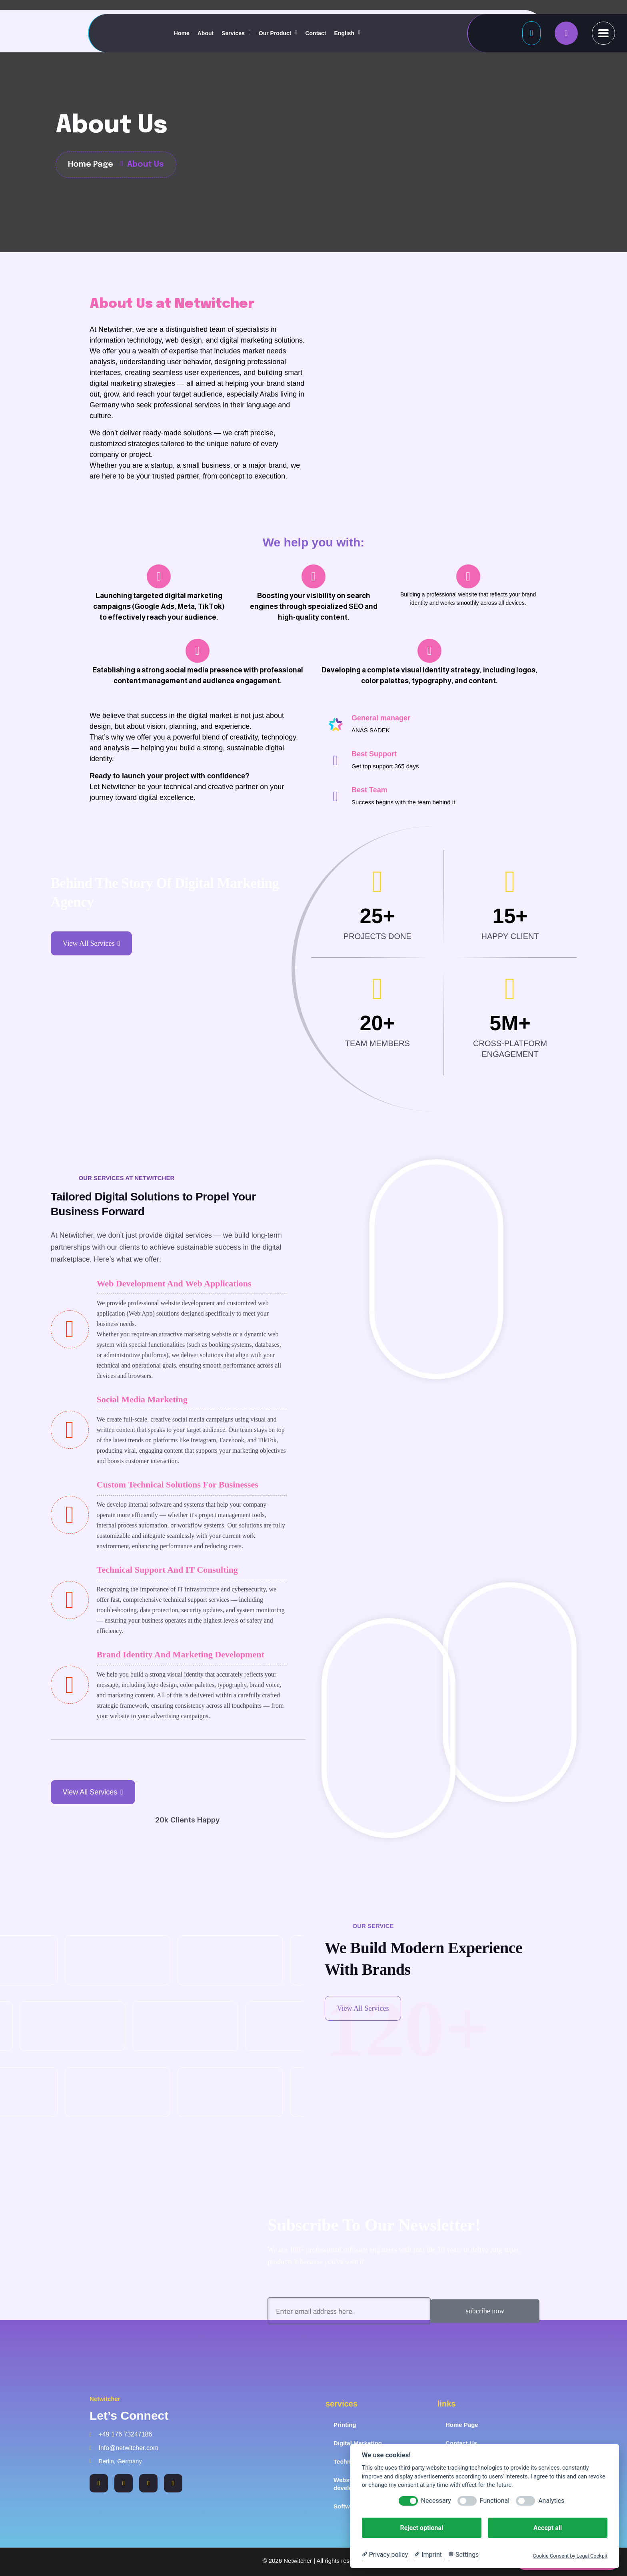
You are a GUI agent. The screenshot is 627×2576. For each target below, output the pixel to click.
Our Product (275, 33)
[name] (566, 33)
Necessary (436, 2500)
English (344, 33)
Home (182, 33)
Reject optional (421, 2528)
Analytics (551, 2500)
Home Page (461, 2424)
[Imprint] (428, 2555)
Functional (494, 2500)
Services (233, 33)
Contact (315, 33)
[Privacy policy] (385, 2555)
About (206, 33)
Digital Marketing (357, 2443)
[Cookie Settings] (463, 2555)
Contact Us (461, 2443)
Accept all (547, 2528)
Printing (344, 2424)
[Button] (531, 33)
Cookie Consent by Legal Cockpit (570, 2556)
